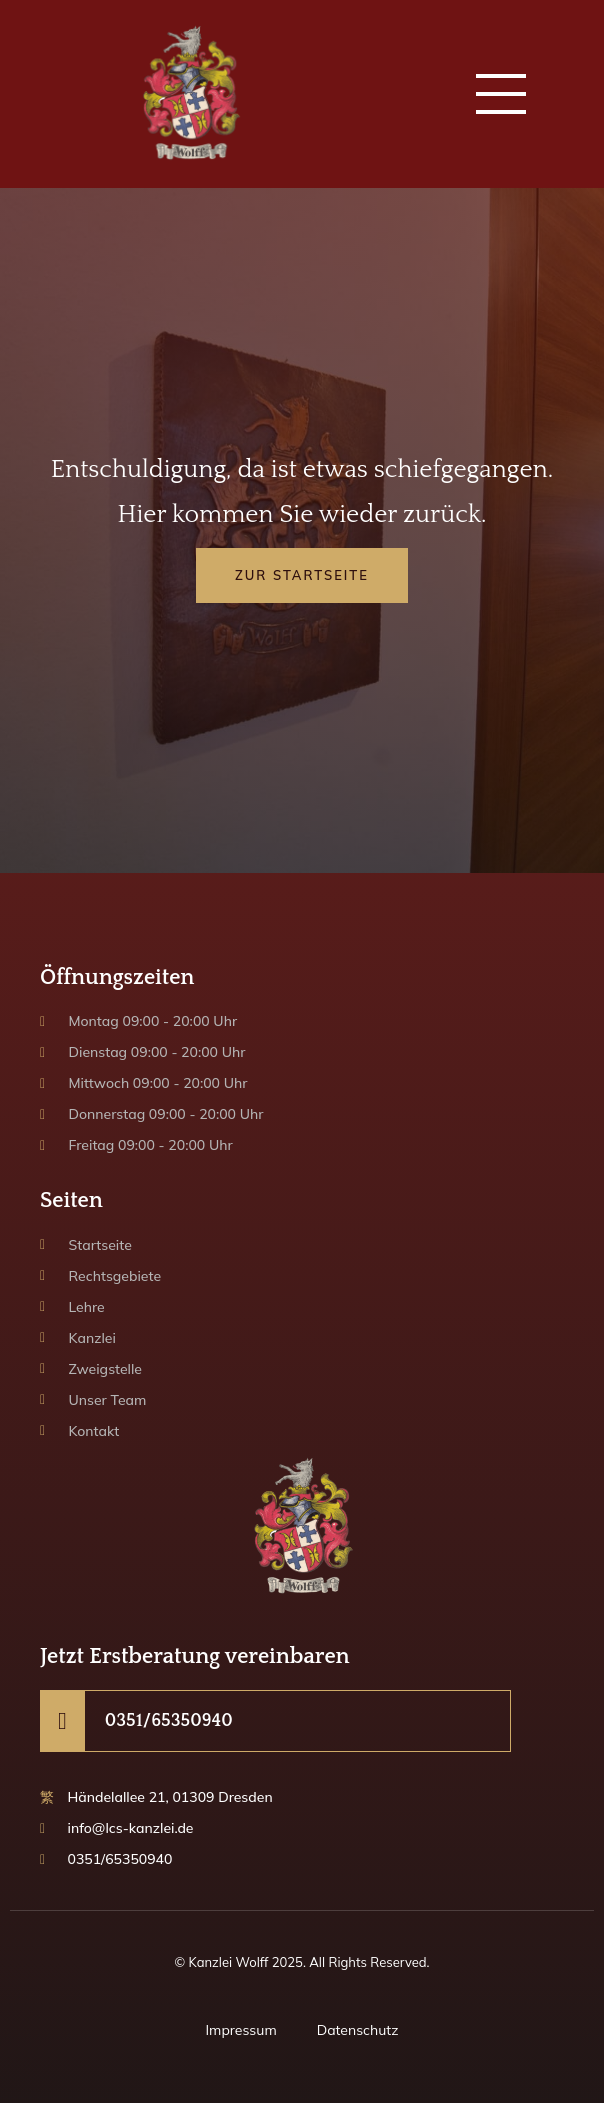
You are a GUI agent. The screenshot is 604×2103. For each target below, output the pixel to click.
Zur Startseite (302, 575)
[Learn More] (275, 1721)
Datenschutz (358, 2030)
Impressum (240, 2030)
